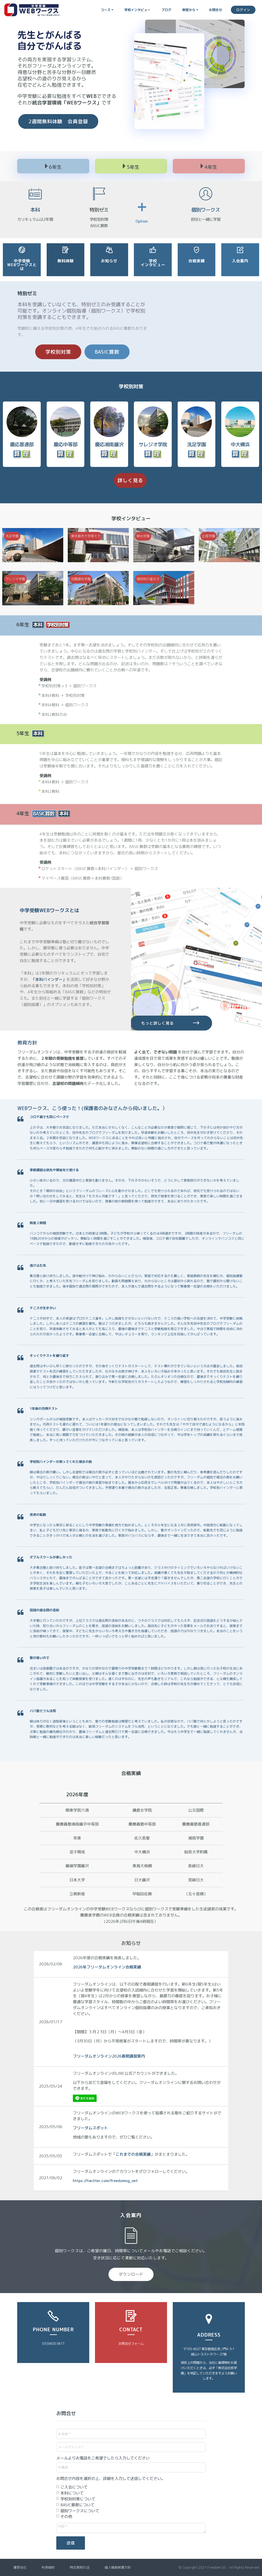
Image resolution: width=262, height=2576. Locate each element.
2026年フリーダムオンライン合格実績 (107, 1967)
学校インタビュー (137, 10)
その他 (66, 2522)
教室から (188, 10)
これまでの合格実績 (133, 2154)
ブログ (166, 10)
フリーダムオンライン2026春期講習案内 (109, 2056)
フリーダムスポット (90, 2128)
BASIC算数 (107, 366)
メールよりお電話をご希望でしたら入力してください (103, 2464)
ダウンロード (131, 2287)
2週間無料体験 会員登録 (58, 121)
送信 (71, 2556)
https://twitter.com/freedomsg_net (105, 2180)
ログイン (243, 10)
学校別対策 (58, 366)
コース (106, 10)
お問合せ (215, 10)
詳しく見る (130, 494)
